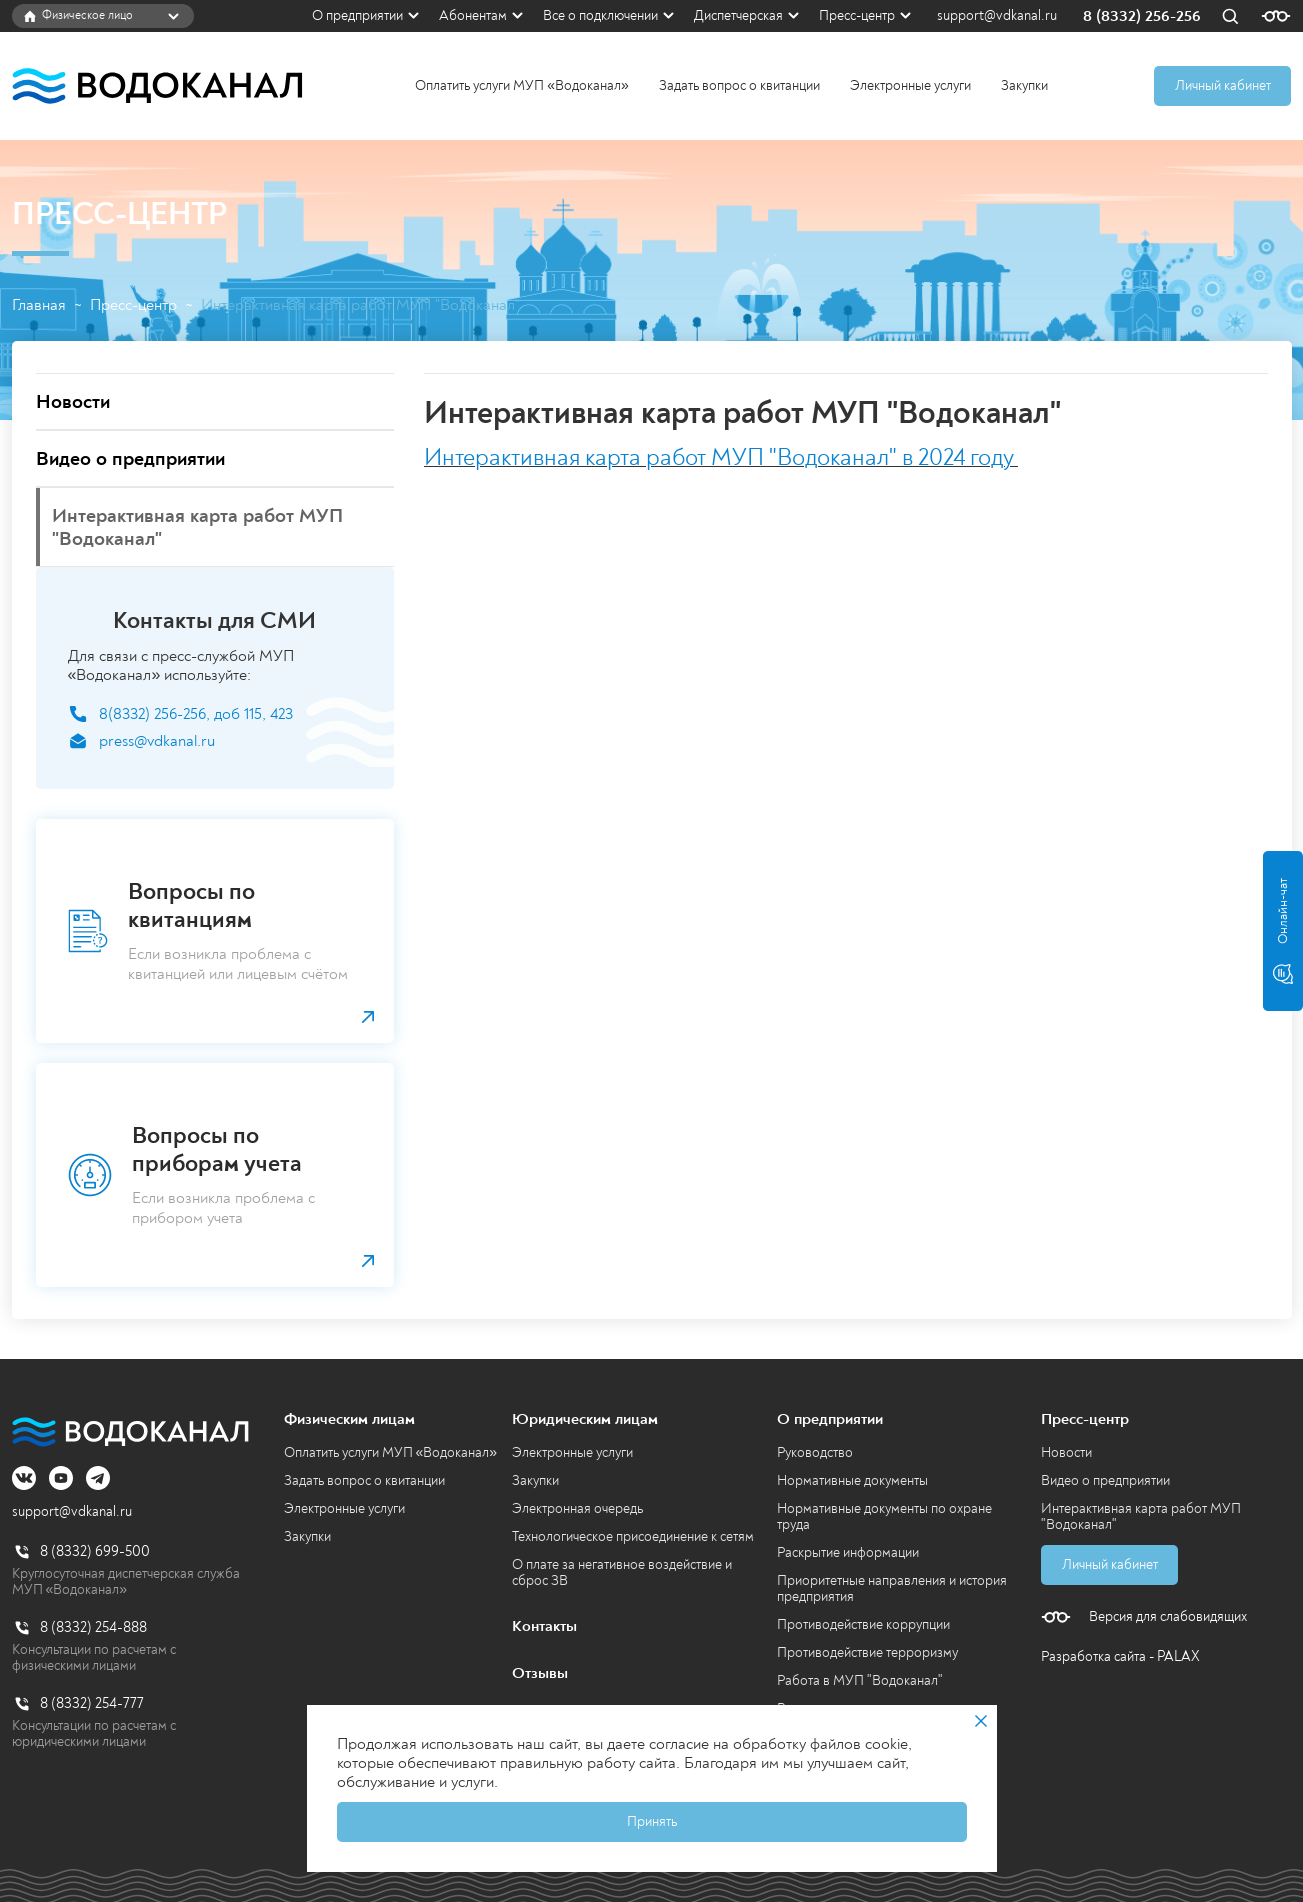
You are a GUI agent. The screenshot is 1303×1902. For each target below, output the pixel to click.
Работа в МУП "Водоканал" (860, 1680)
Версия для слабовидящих (1168, 1617)
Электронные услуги (910, 85)
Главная (39, 305)
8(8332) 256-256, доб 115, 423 (196, 714)
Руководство (815, 1452)
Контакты (544, 1626)
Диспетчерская (738, 15)
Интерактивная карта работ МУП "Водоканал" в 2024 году (719, 457)
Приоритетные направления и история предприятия (892, 1588)
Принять (652, 1821)
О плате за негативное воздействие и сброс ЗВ (622, 1572)
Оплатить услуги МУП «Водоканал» (522, 85)
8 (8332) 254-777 (92, 1703)
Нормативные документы (852, 1480)
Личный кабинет (1223, 85)
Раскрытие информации (848, 1552)
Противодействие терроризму (867, 1652)
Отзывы (540, 1673)
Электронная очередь (577, 1508)
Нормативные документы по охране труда (884, 1516)
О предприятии (357, 15)
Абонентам (473, 15)
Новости (1066, 1452)
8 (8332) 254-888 (93, 1627)
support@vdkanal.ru (997, 16)
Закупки (1024, 85)
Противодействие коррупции (863, 1624)
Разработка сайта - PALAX (1120, 1656)
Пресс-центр (857, 15)
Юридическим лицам (585, 1419)
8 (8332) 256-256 (1142, 16)
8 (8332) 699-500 (95, 1551)
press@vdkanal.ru (157, 741)
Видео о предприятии (1105, 1480)
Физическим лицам (349, 1419)
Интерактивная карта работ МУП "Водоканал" (1141, 1516)
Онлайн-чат (1283, 931)
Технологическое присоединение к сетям (633, 1536)
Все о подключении (600, 15)
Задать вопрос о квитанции (739, 85)
